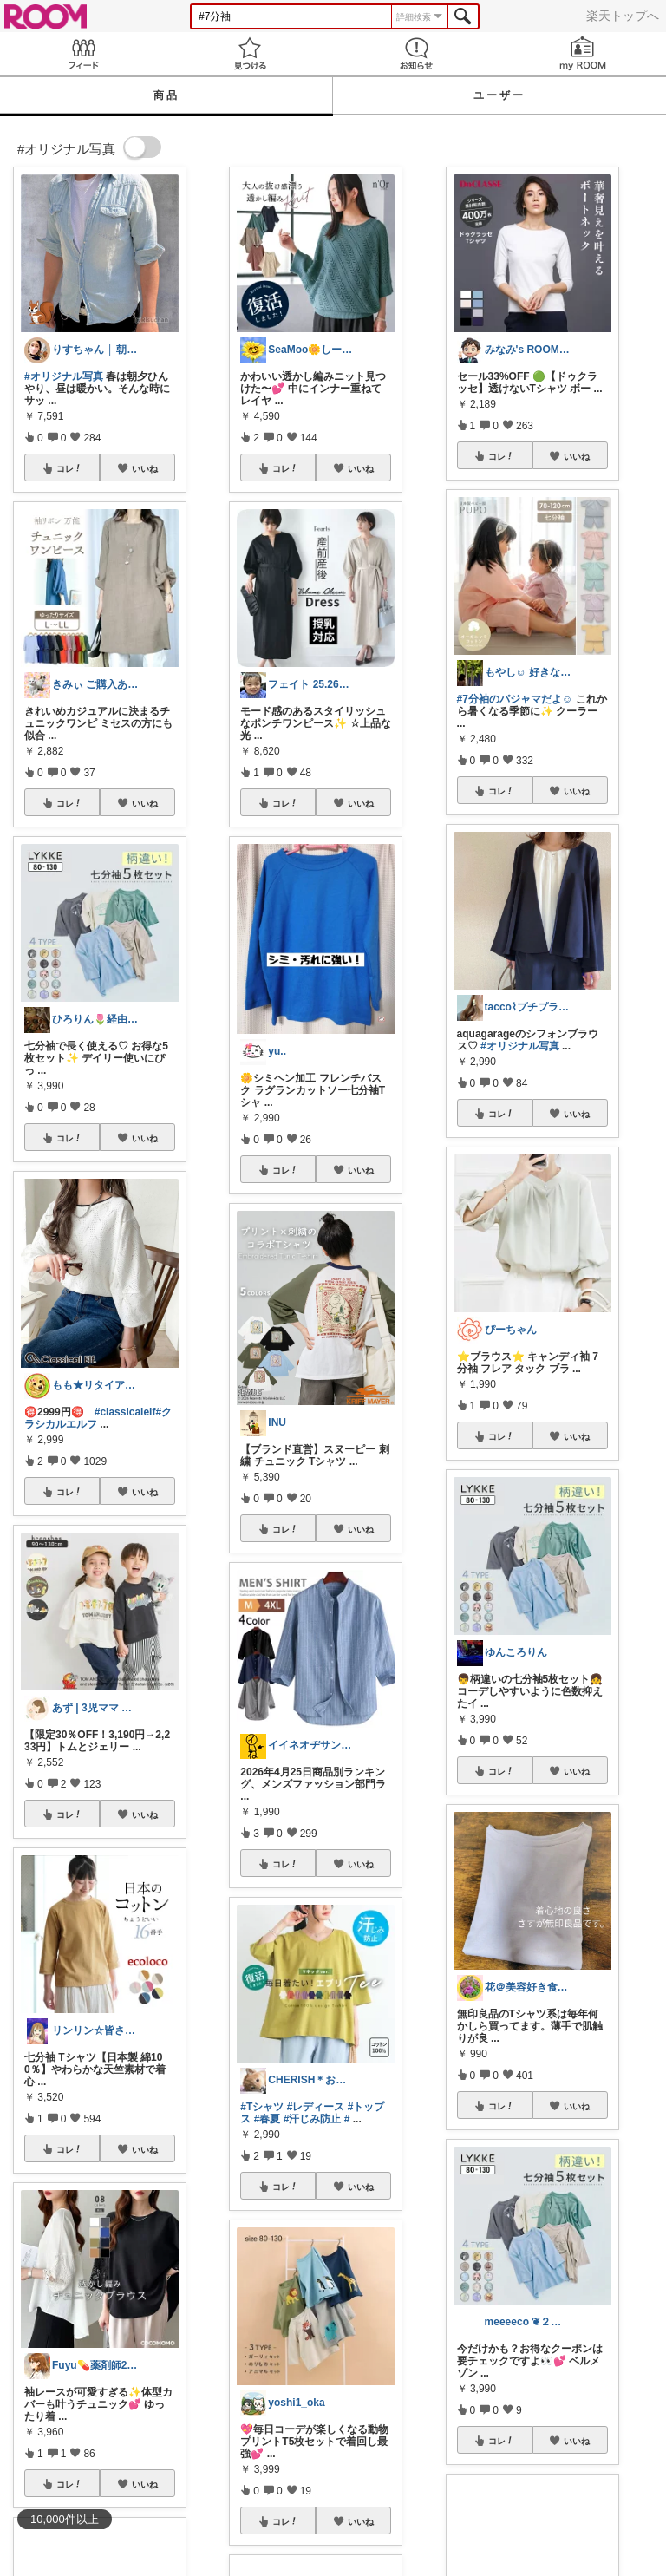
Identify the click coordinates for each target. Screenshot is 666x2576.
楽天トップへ (622, 16)
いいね (145, 468)
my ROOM (583, 53)
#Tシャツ (262, 2107)
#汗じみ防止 (313, 2119)
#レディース (316, 2107)
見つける (249, 53)
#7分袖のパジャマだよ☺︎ (515, 699)
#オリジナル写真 (63, 376)
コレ (69, 468)
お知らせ (416, 53)
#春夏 (267, 2119)
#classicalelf (125, 1412)
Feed (83, 53)
